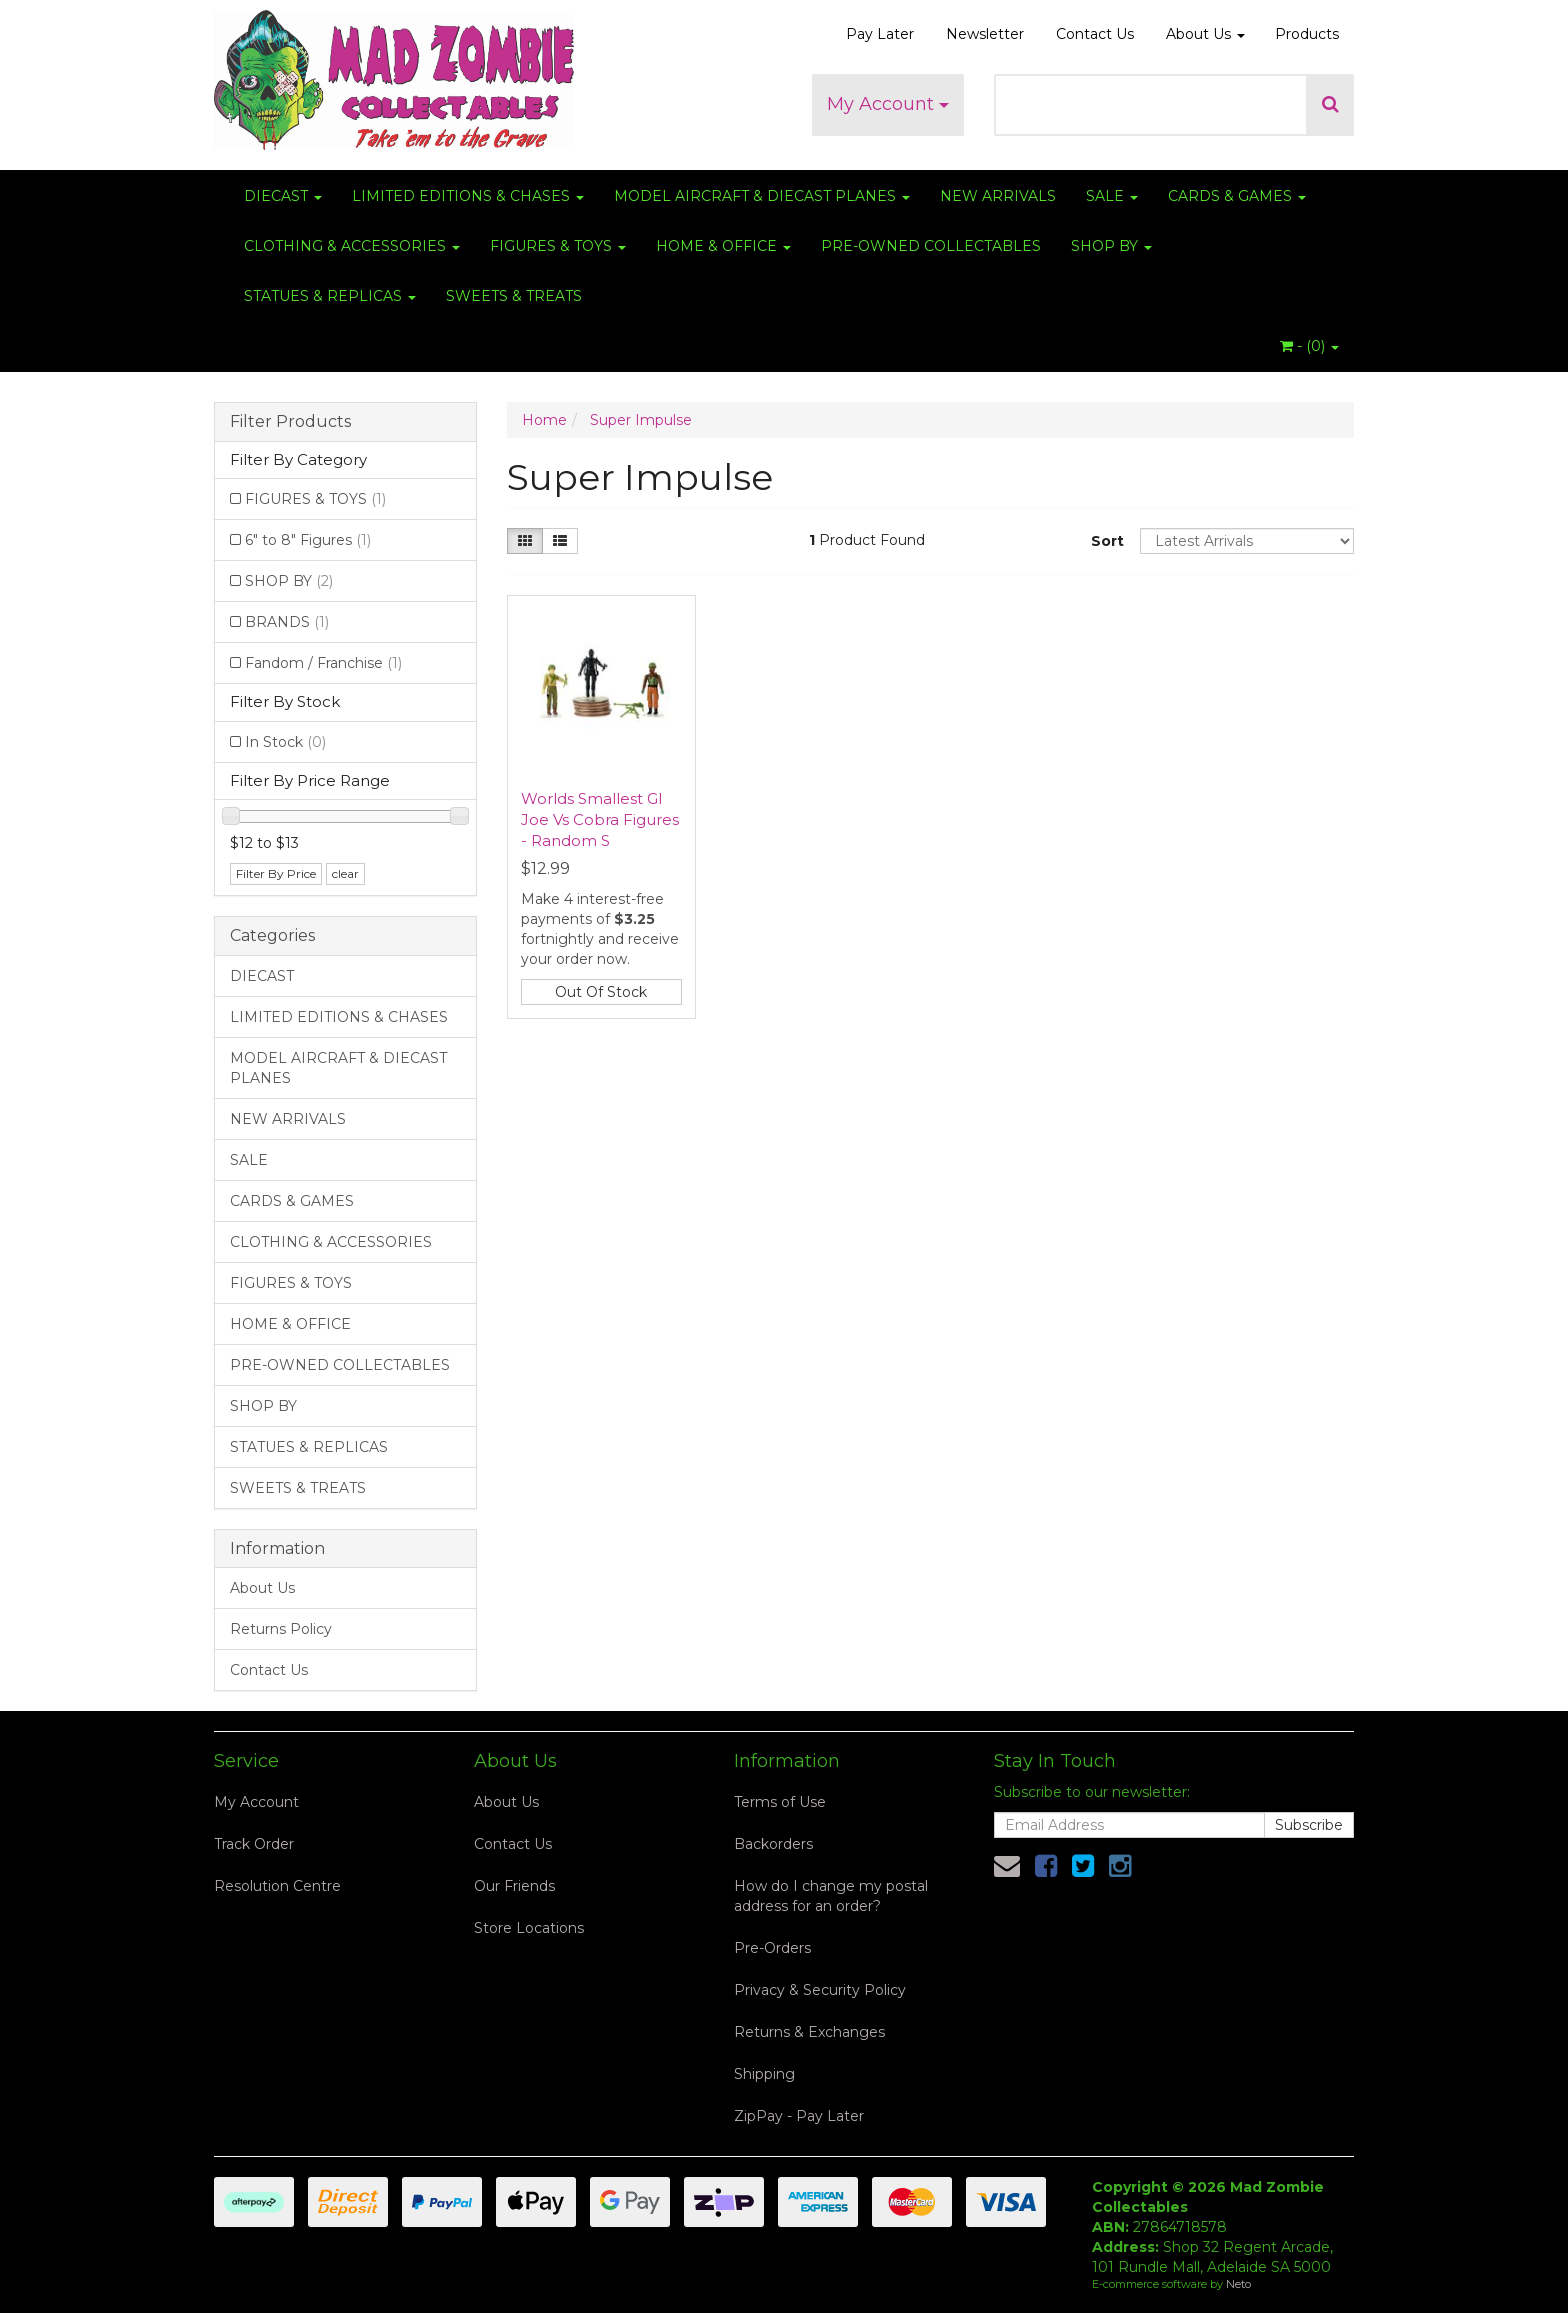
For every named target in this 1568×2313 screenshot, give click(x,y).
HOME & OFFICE (723, 246)
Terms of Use (780, 1802)
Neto (1238, 2284)
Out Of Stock (601, 992)
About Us (1205, 34)
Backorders (773, 1844)
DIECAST (283, 196)
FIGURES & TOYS (558, 246)
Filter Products (290, 422)
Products (1307, 34)
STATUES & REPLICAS (330, 296)
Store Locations (529, 1928)
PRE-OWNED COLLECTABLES (931, 246)
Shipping (764, 2074)
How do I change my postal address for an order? (831, 1896)
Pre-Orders (772, 1948)
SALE (1112, 196)
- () (1309, 346)
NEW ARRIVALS (998, 196)
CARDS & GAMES (1237, 196)
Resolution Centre (277, 1886)
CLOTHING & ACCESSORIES (352, 246)
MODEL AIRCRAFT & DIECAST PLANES (762, 196)
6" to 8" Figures (308, 540)
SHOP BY (1111, 246)
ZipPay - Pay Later (799, 2116)
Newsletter (985, 34)
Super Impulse (641, 420)
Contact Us (1095, 34)
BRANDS (287, 622)
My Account (888, 104)
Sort (1107, 541)
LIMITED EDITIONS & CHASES (468, 196)
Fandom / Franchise (323, 663)
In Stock (285, 742)
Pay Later (880, 34)
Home (544, 420)
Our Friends (514, 1886)
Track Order (254, 1844)
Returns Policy (281, 1629)
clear (345, 873)
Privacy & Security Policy (820, 1990)
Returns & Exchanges (809, 2032)
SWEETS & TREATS (514, 296)
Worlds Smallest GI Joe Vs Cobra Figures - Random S (600, 819)
